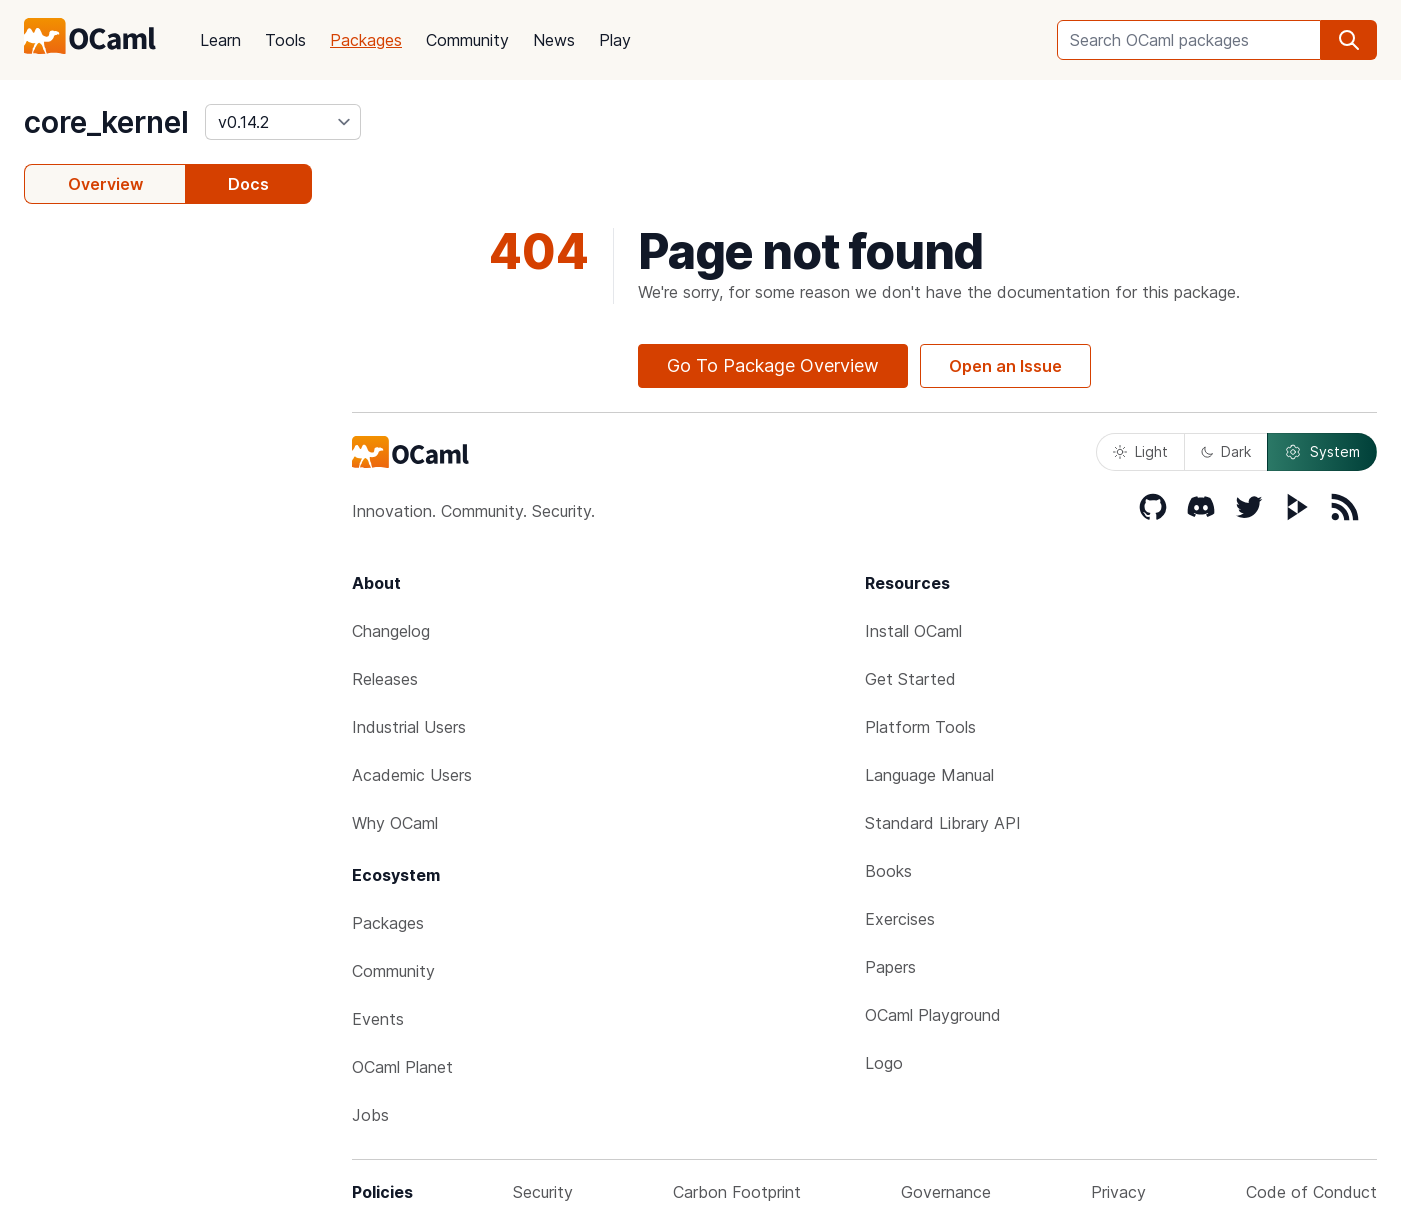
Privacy (1118, 1192)
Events (378, 1019)
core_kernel (106, 122)
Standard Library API (943, 823)
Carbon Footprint (737, 1192)
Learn (220, 40)
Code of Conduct (1311, 1192)
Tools (285, 40)
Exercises (900, 919)
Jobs (370, 1115)
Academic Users (412, 775)
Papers (890, 967)
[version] (283, 122)
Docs (248, 184)
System (1322, 452)
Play (615, 40)
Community (467, 40)
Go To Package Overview (773, 365)
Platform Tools (920, 727)
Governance (946, 1192)
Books (888, 871)
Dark (1226, 451)
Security (543, 1192)
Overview (105, 184)
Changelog (391, 631)
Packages (366, 40)
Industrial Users (409, 727)
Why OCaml (395, 823)
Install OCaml (913, 631)
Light (1140, 451)
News (554, 40)
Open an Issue (1005, 366)
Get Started (910, 679)
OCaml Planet (402, 1067)
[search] (1349, 40)
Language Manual (929, 775)
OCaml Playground (933, 1015)
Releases (385, 679)
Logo (884, 1063)
